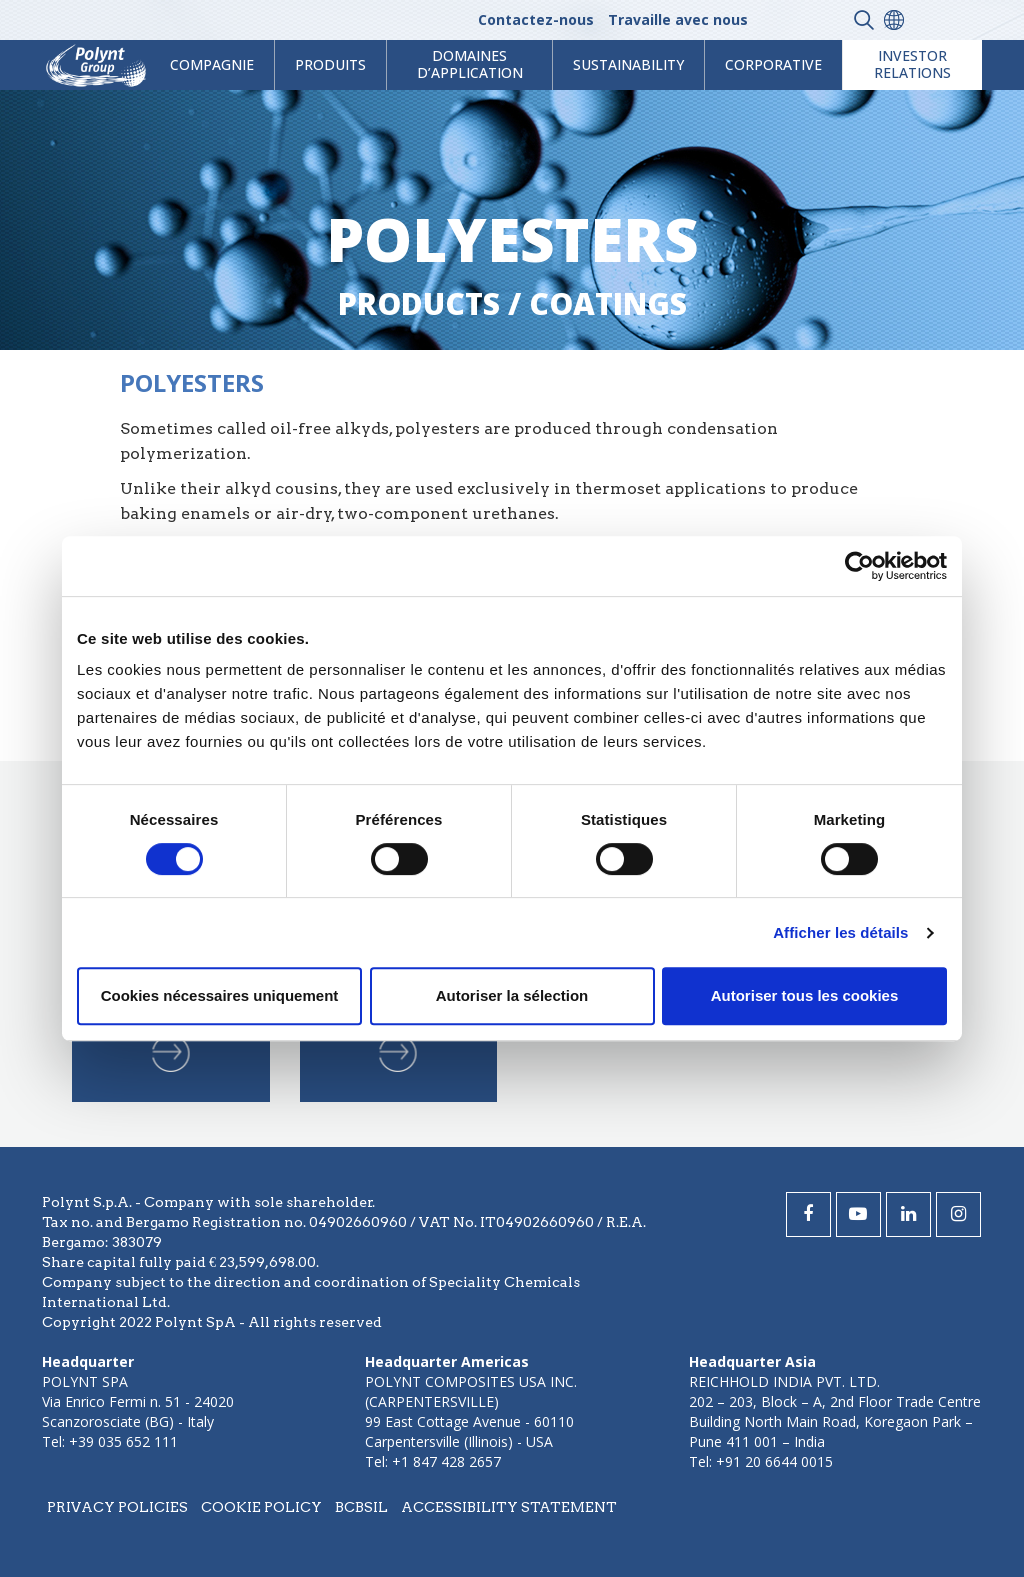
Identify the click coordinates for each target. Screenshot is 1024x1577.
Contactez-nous (536, 19)
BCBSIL (361, 1507)
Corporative (773, 64)
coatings (608, 303)
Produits (330, 64)
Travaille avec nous (678, 19)
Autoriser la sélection (512, 995)
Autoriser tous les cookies (805, 995)
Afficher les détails (840, 932)
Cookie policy (261, 1507)
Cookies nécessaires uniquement (220, 995)
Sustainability (628, 64)
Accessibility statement (509, 1507)
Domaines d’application (470, 64)
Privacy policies (117, 1507)
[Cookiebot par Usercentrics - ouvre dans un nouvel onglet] (859, 566)
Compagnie (212, 64)
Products (419, 303)
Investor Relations (912, 64)
